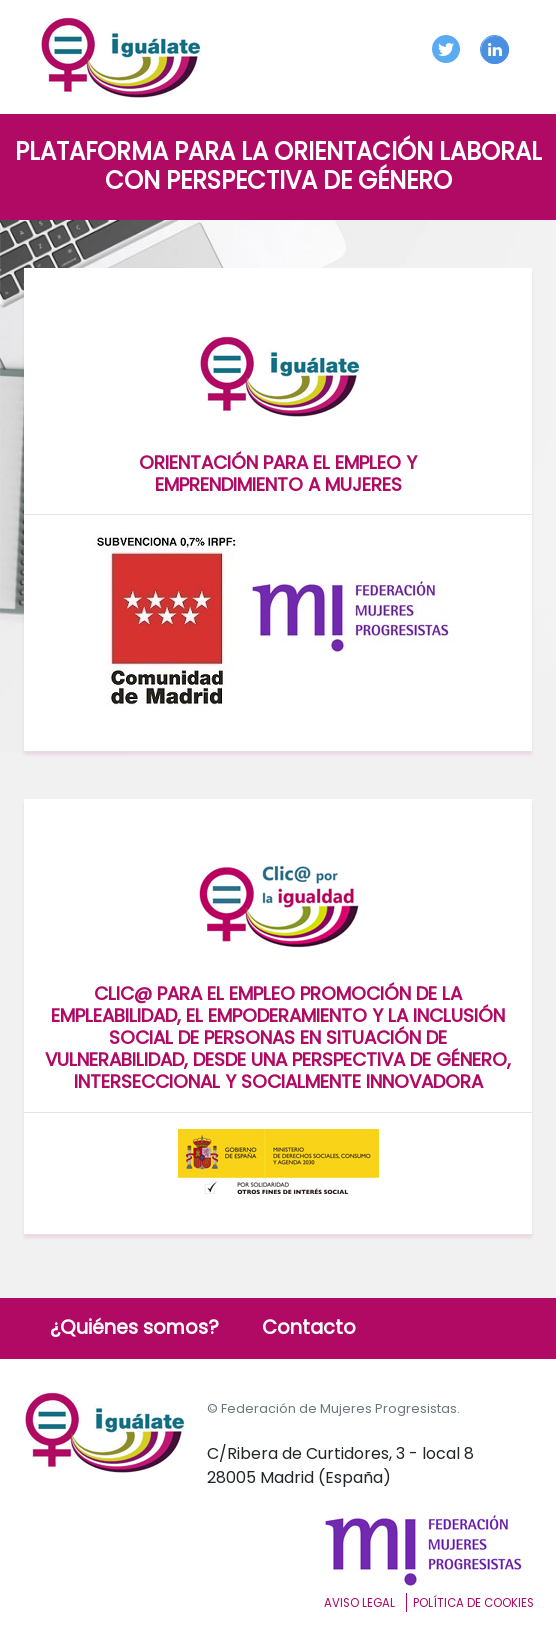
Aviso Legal (359, 1603)
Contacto (309, 1327)
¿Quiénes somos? (134, 1327)
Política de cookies (473, 1603)
